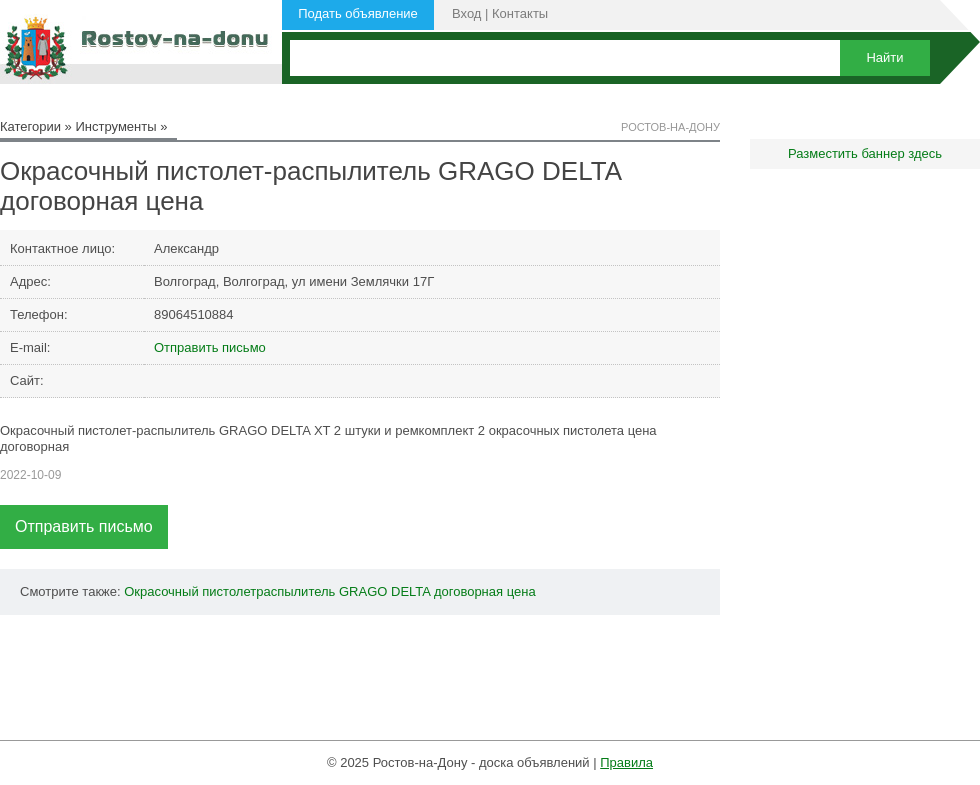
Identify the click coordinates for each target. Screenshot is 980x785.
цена (521, 591)
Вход (466, 13)
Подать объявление (358, 13)
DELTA (410, 591)
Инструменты (115, 126)
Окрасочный (161, 591)
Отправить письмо (210, 347)
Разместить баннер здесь (865, 153)
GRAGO (363, 591)
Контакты (520, 13)
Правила (626, 762)
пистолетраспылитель (268, 591)
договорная (468, 591)
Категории (30, 126)
